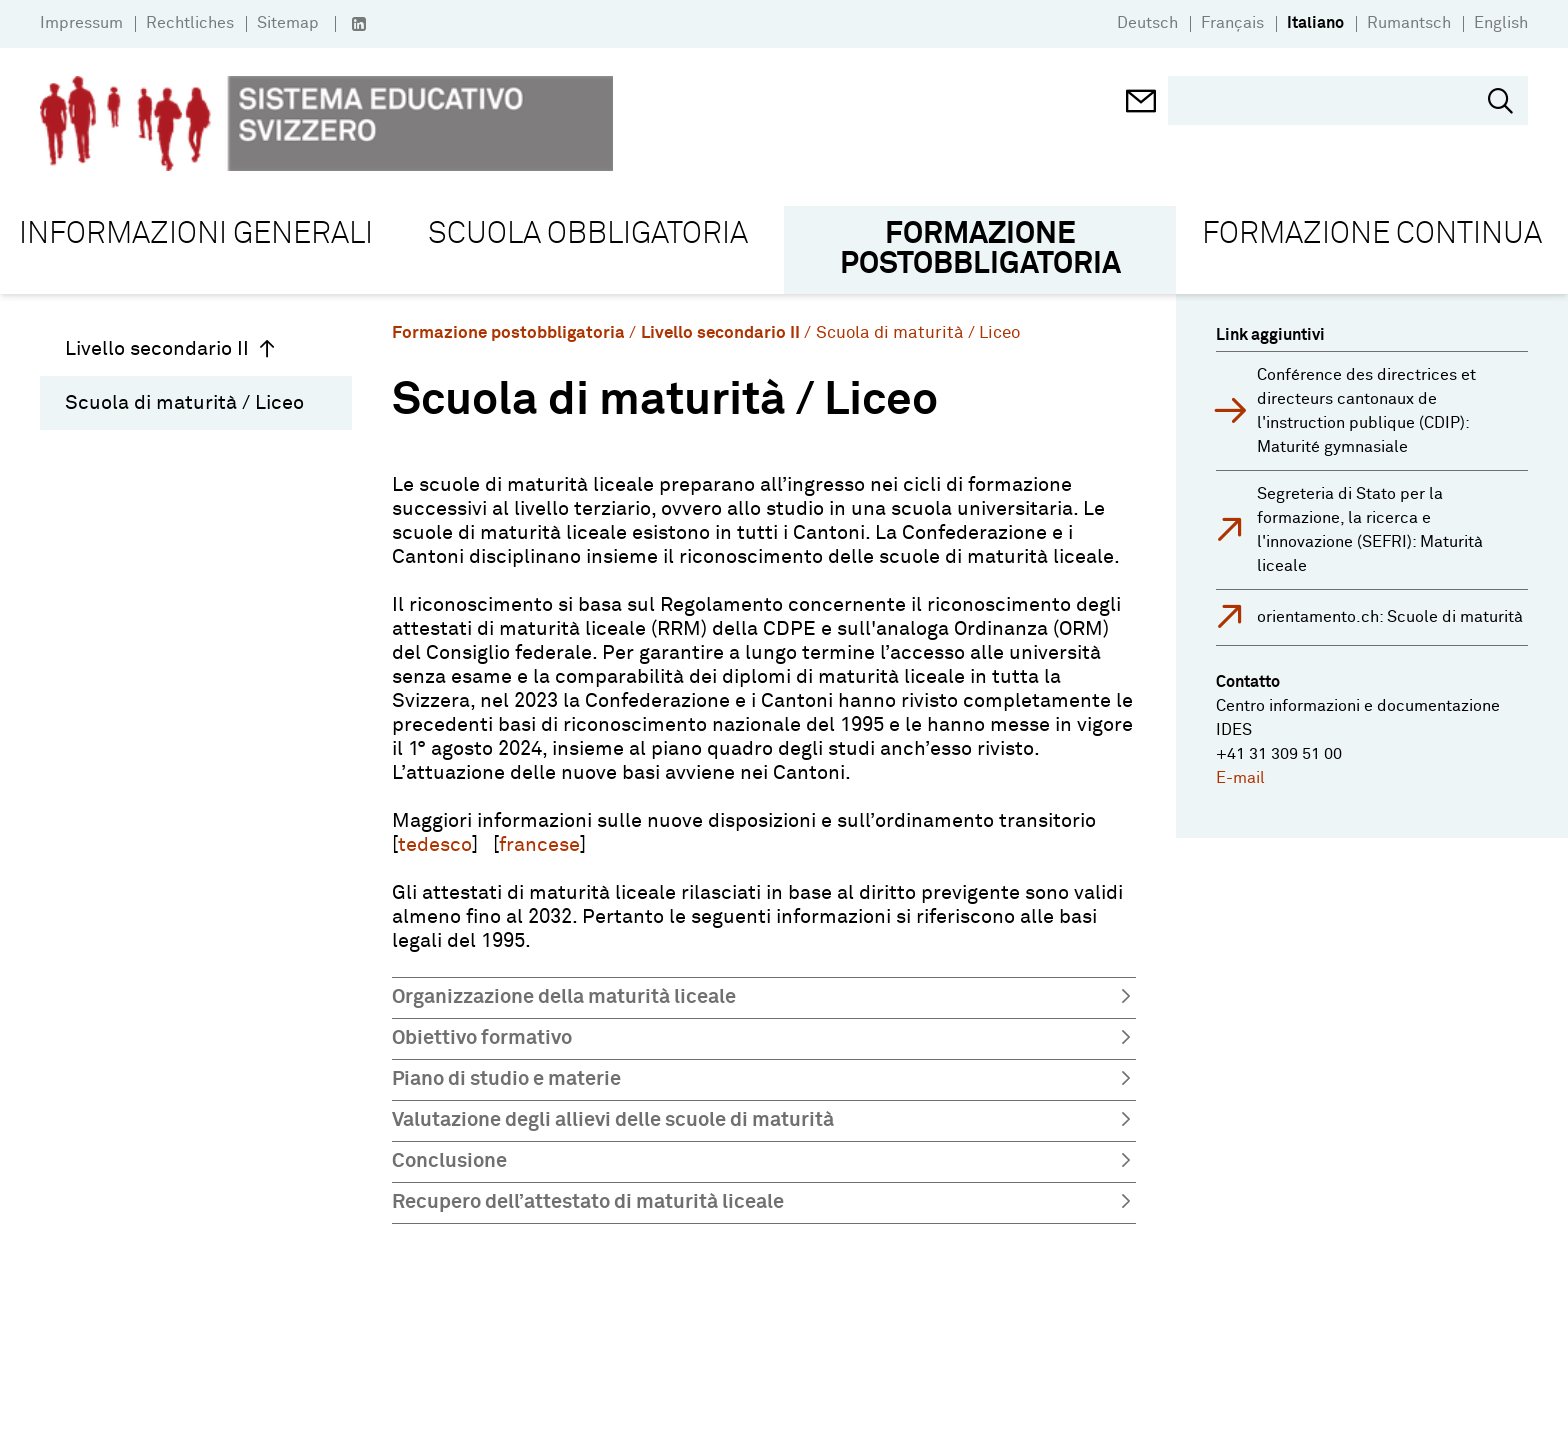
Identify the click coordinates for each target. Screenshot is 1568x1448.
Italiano (1315, 23)
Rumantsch (1409, 23)
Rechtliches (190, 23)
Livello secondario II (171, 349)
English (1501, 23)
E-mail (1240, 778)
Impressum (81, 23)
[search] (1333, 100)
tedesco (435, 845)
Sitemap (288, 23)
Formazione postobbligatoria (508, 333)
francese (539, 845)
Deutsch (1147, 23)
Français (1232, 23)
